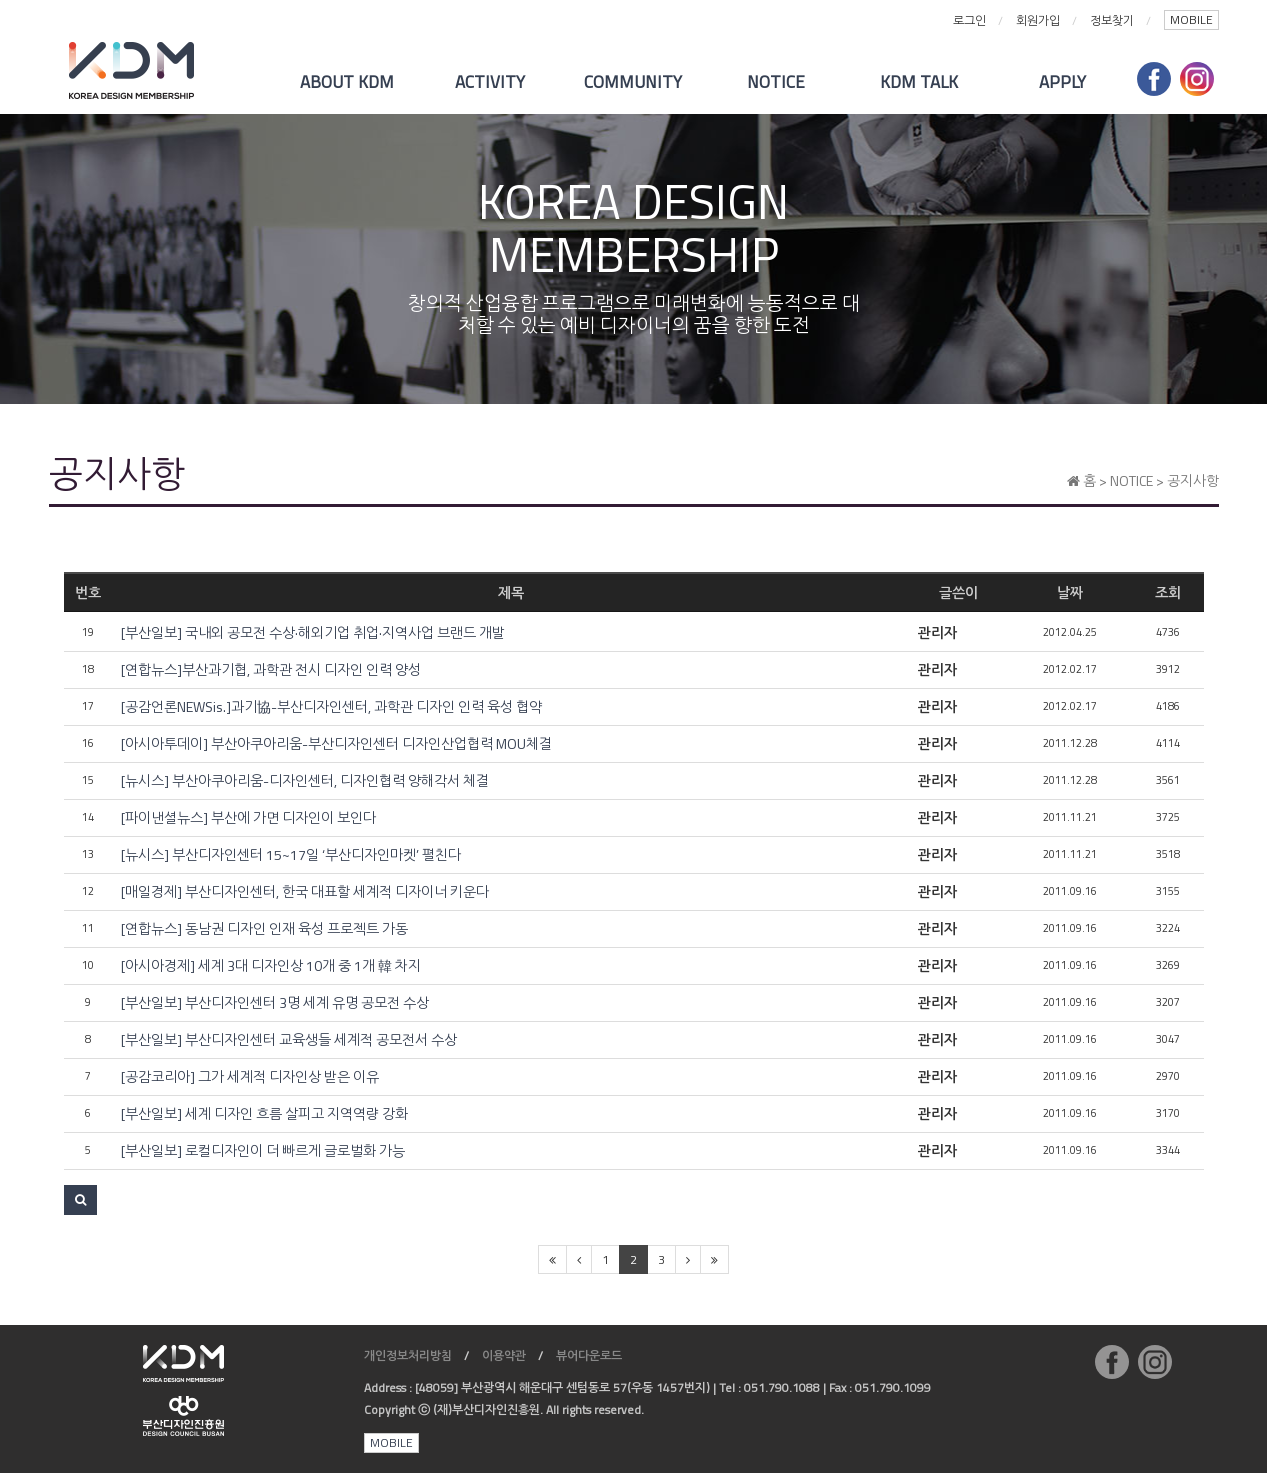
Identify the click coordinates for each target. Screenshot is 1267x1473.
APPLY (1062, 82)
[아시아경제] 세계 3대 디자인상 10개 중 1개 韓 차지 (271, 966)
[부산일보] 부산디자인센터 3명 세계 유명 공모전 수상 (275, 1003)
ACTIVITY (490, 82)
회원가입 (1038, 20)
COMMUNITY (633, 82)
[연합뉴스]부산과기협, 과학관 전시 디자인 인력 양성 (271, 670)
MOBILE (1191, 19)
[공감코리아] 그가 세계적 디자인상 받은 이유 (250, 1077)
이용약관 (504, 1355)
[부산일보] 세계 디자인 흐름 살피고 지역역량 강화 (264, 1114)
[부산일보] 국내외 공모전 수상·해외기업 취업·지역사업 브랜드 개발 (313, 633)
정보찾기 (1112, 20)
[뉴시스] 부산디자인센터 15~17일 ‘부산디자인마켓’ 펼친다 (291, 855)
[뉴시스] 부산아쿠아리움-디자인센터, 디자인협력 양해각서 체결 (305, 781)
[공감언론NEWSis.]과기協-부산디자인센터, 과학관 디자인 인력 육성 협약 (331, 707)
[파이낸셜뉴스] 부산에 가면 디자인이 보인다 (248, 818)
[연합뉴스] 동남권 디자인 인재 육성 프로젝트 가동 (264, 929)
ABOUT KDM (347, 82)
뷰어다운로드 (589, 1355)
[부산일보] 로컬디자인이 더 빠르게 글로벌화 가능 (263, 1151)
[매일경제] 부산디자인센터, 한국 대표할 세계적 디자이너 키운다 (305, 892)
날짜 (1070, 592)
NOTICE (776, 82)
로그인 (969, 20)
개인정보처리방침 (408, 1355)
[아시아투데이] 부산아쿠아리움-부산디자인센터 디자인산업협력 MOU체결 (336, 744)
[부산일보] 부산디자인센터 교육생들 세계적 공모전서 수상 (289, 1040)
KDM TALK (919, 82)
